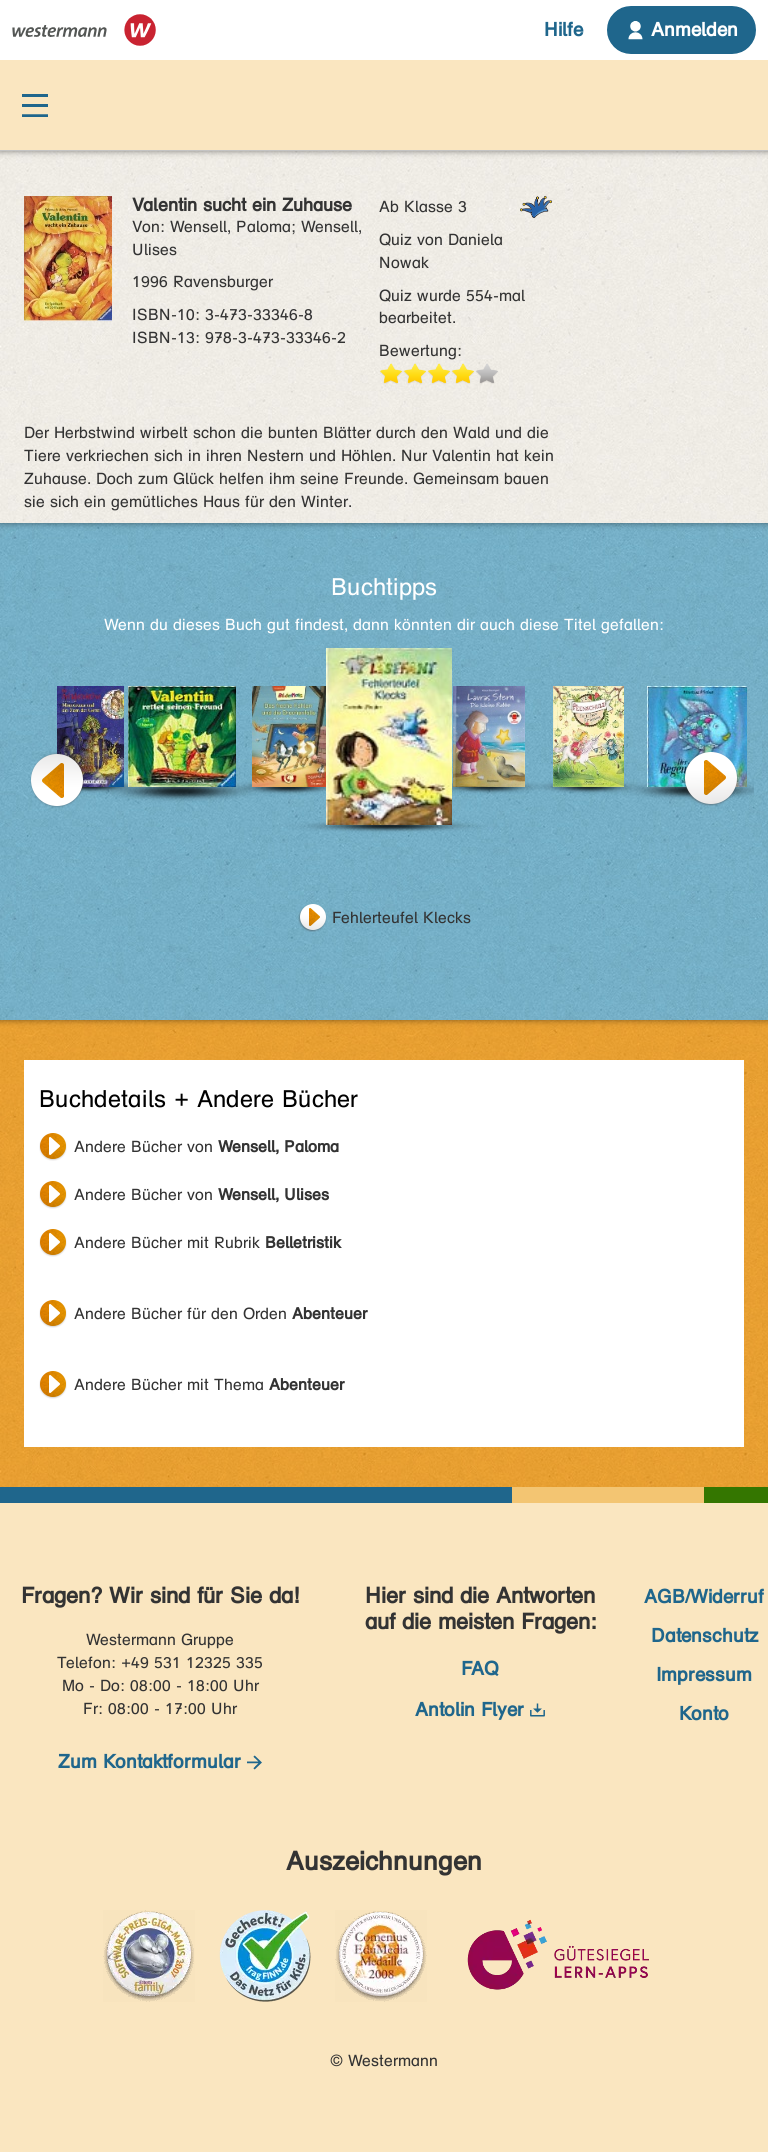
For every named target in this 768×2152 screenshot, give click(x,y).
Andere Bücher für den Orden (220, 1313)
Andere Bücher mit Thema (209, 1384)
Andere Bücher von (206, 1146)
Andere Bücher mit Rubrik (207, 1242)
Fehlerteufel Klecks (401, 917)
